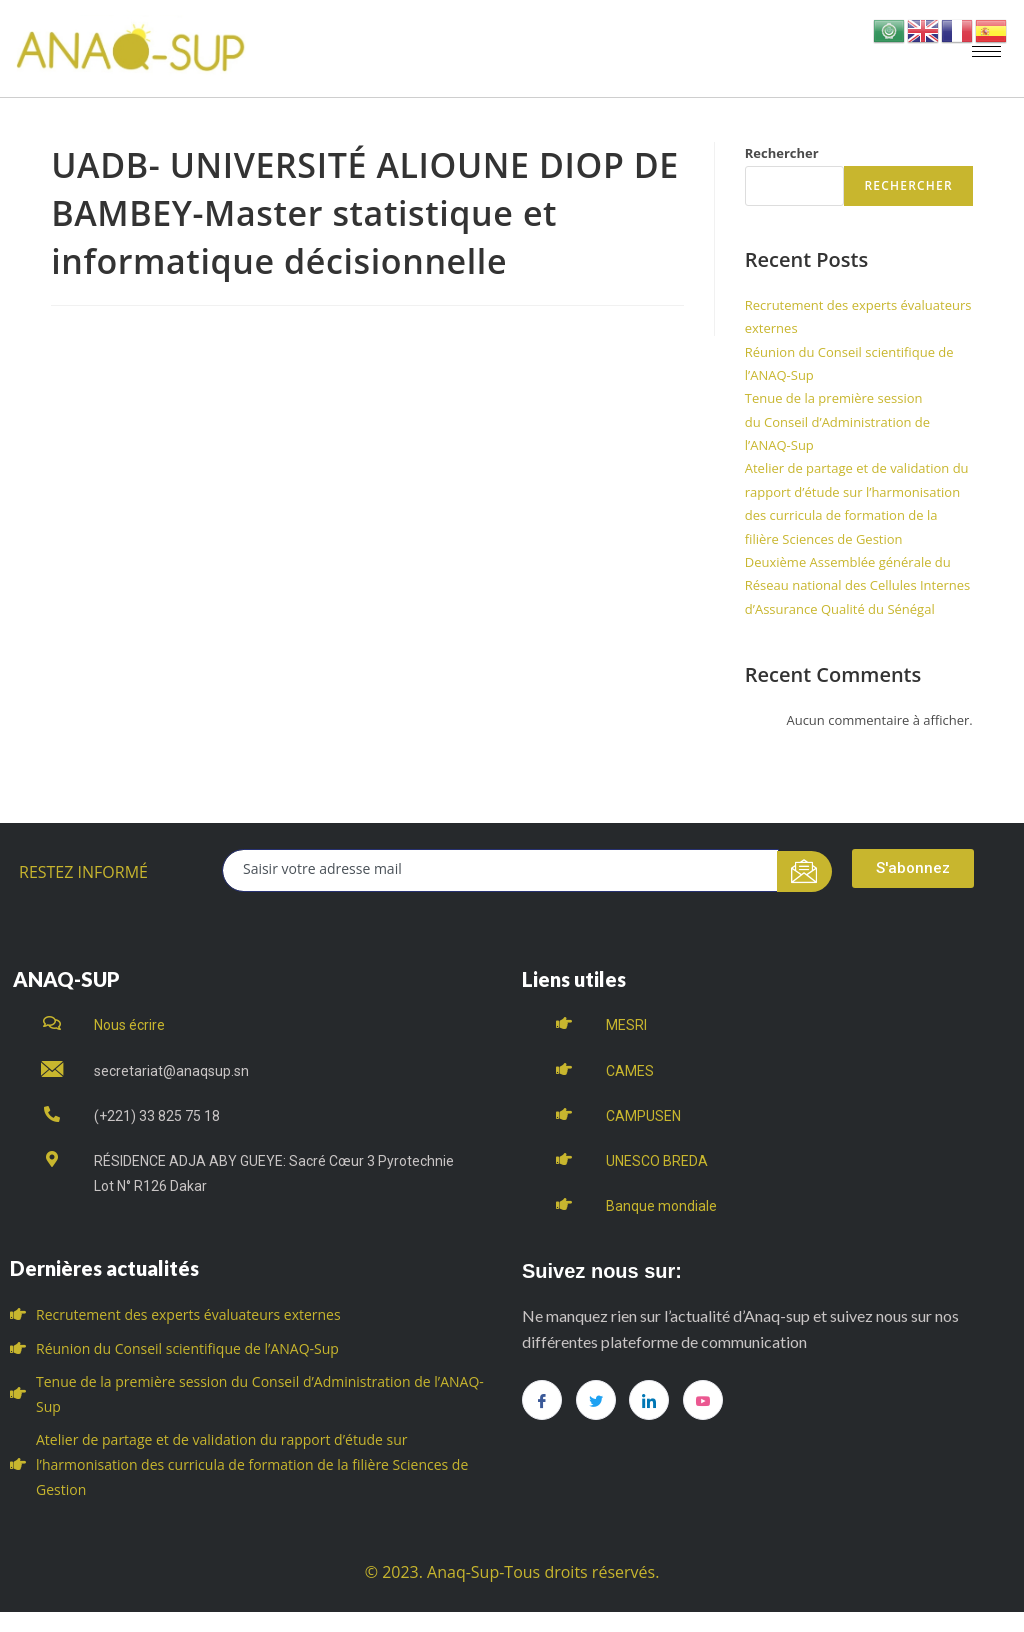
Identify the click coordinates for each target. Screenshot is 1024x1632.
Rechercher (782, 153)
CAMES (630, 1071)
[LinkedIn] (649, 1400)
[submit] (804, 871)
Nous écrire (129, 1025)
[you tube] (703, 1400)
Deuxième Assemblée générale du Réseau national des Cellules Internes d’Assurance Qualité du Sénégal (858, 585)
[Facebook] (542, 1400)
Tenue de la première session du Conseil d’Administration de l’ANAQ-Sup (837, 421)
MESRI (626, 1025)
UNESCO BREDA (657, 1161)
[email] (500, 870)
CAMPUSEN (643, 1116)
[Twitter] (596, 1400)
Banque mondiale (661, 1206)
